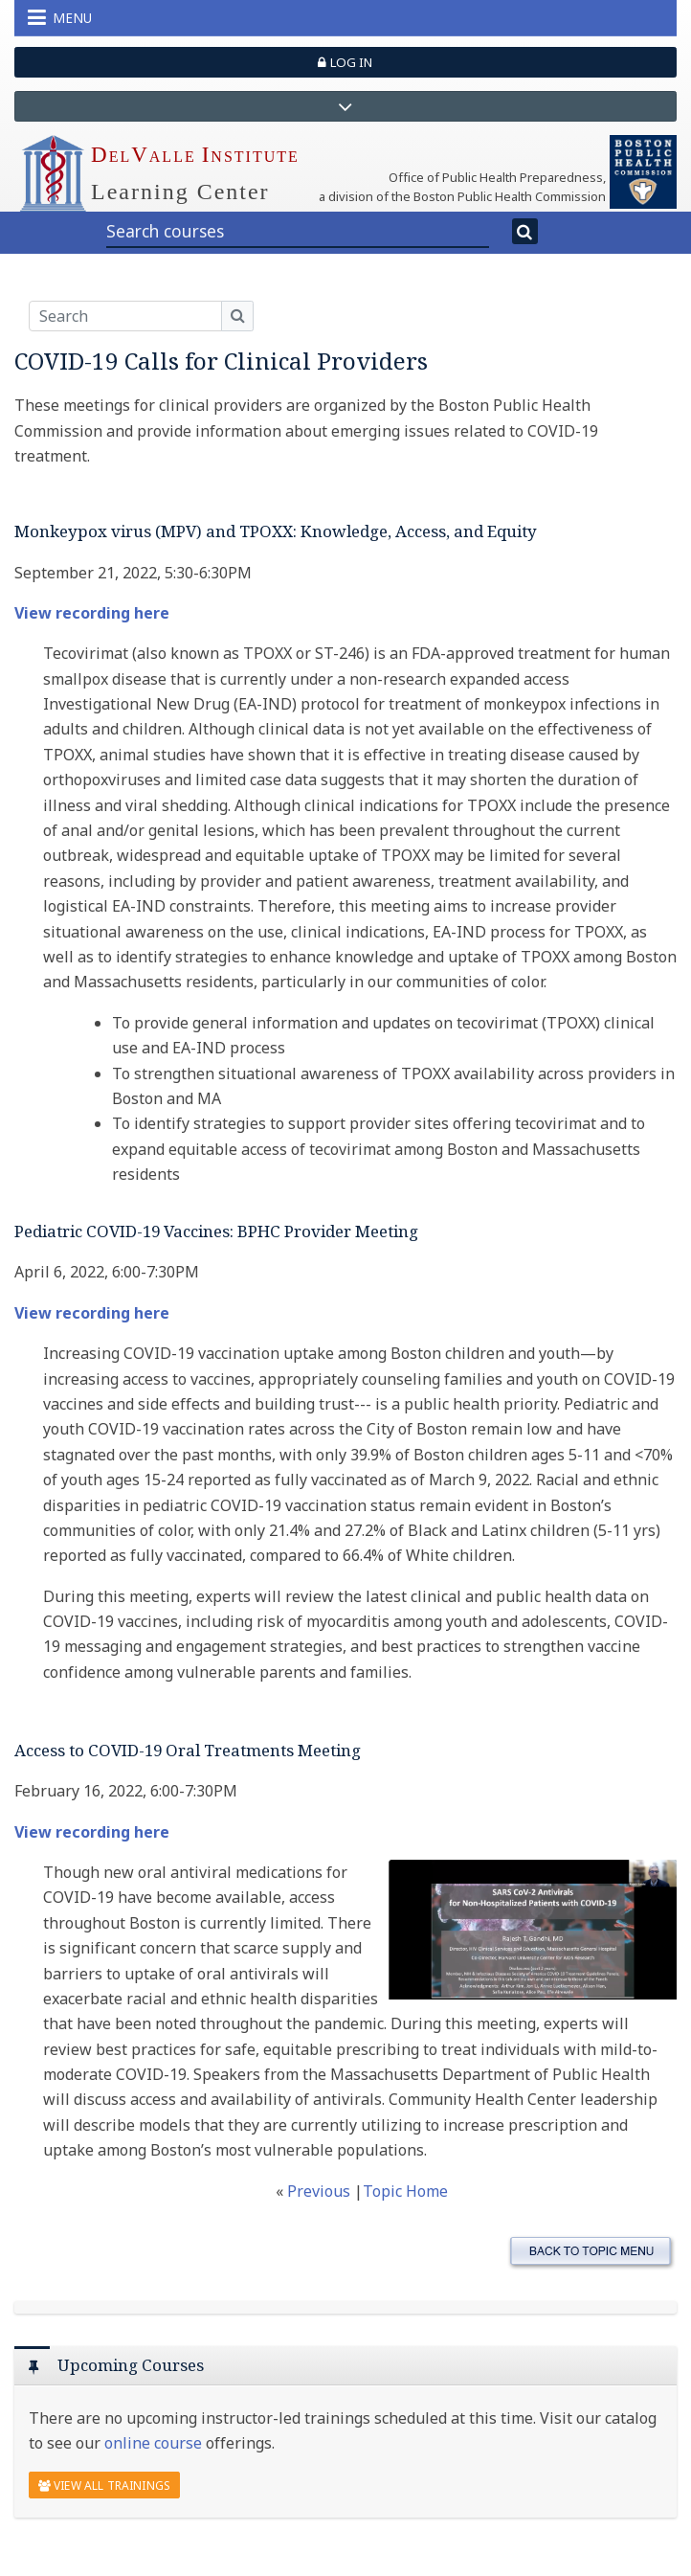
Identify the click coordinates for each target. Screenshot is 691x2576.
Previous (320, 2191)
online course (153, 2442)
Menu (60, 17)
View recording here (91, 612)
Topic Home (405, 2191)
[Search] (525, 231)
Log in (345, 62)
